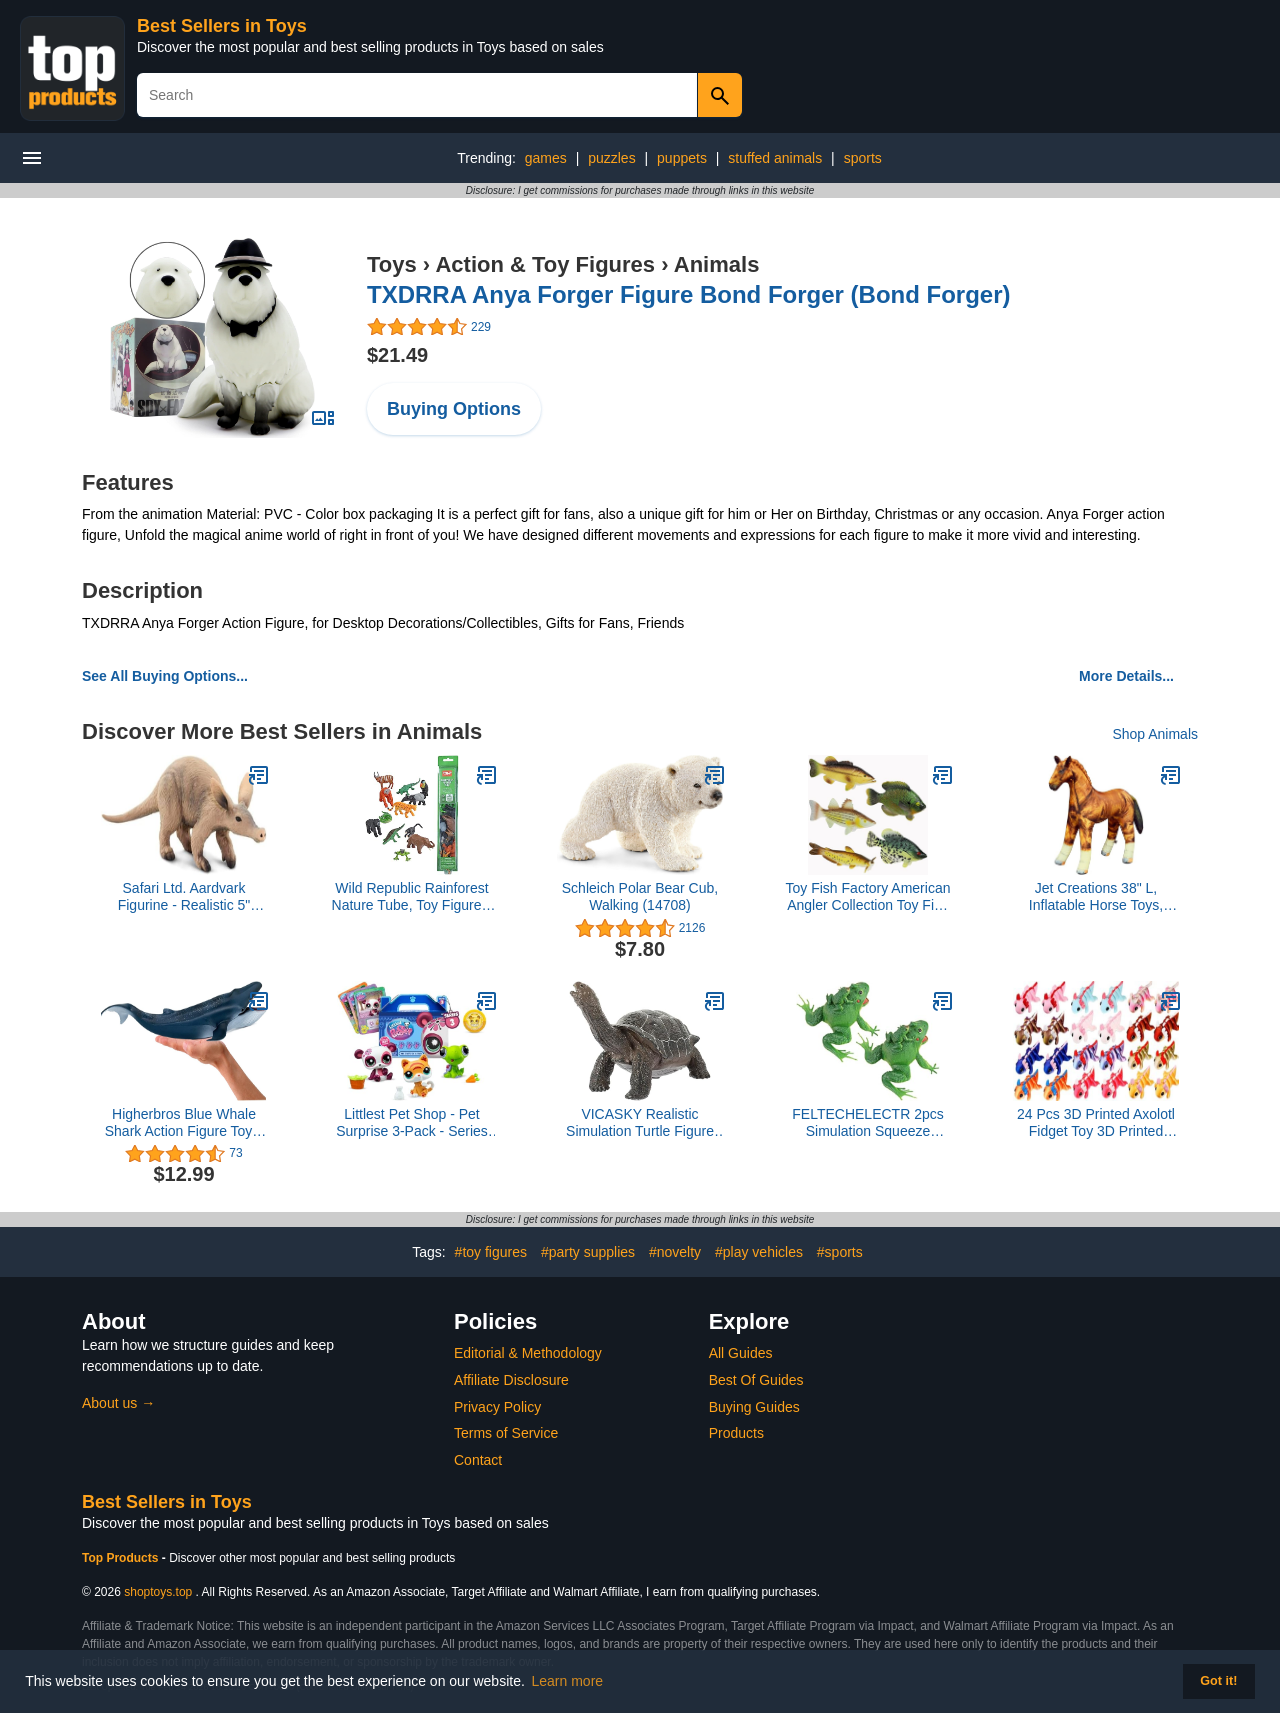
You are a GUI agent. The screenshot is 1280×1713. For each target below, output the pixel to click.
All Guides (741, 1353)
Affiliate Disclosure (511, 1380)
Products (736, 1433)
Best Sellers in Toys (222, 26)
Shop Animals (1155, 734)
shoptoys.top (158, 1592)
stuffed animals (775, 158)
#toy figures (491, 1252)
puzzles (611, 158)
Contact (478, 1460)
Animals (717, 264)
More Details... (1126, 676)
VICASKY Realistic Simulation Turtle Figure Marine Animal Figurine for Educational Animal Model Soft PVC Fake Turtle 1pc (639, 1123)
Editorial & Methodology (528, 1353)
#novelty (675, 1252)
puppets (682, 158)
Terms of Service (506, 1433)
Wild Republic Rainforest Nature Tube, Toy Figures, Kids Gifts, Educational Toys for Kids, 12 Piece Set (412, 897)
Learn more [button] (568, 1681)
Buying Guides (754, 1407)
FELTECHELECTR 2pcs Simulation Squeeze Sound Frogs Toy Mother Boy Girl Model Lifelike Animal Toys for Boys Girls (867, 1123)
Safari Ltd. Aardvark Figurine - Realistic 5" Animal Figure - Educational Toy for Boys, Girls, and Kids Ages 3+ (184, 897)
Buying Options (454, 409)
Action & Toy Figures (545, 264)
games (546, 158)
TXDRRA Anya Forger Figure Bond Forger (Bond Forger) (689, 294)
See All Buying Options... (165, 676)
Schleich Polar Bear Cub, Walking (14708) (640, 896)
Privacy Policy (497, 1407)
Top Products (122, 1558)
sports (863, 158)
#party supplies (588, 1252)
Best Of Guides (756, 1380)
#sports (840, 1252)
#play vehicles (759, 1252)
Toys (392, 264)
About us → (118, 1403)
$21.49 (397, 355)
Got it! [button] (1218, 1681)
